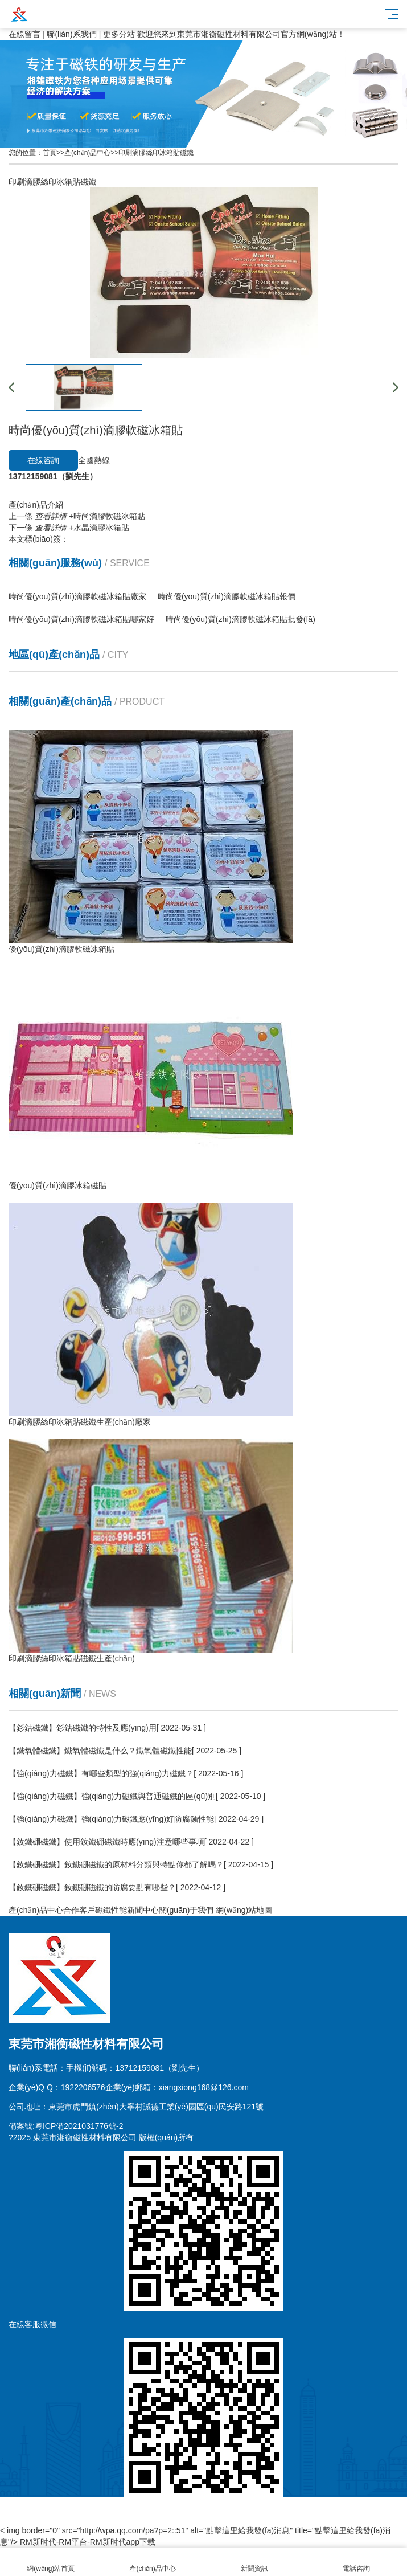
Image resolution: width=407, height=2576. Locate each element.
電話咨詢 (356, 2562)
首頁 (49, 153)
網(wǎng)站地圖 (244, 1910)
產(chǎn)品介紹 (36, 504)
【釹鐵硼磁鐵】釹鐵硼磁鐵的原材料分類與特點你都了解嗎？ (116, 1864)
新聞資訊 (255, 2562)
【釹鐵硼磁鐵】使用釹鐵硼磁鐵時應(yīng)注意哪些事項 (106, 1841)
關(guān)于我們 (186, 1910)
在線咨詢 (43, 460)
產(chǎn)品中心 (87, 153)
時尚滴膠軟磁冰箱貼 (90, 516)
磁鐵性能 (111, 1910)
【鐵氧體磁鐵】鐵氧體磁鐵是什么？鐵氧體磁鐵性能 (100, 1750)
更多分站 (119, 34)
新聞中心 (143, 1910)
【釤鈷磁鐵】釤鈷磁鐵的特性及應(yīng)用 (83, 1727)
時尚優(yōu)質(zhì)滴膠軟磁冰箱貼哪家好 (81, 619)
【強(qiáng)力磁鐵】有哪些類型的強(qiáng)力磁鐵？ (101, 1773)
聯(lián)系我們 (71, 34)
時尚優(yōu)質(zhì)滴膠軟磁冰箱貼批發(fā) (240, 619)
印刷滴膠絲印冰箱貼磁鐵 (156, 153)
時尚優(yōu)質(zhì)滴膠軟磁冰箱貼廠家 (77, 596)
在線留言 (24, 34)
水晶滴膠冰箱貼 (82, 527)
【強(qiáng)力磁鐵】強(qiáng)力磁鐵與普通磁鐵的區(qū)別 (112, 1796)
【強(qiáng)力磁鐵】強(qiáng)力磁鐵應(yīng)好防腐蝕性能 (111, 1818)
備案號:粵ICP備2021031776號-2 (66, 2126)
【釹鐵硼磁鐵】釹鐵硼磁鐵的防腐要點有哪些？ (92, 1887)
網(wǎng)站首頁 (51, 2562)
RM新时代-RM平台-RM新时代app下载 (87, 2541)
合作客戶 (79, 1910)
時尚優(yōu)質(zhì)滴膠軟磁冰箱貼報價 (226, 596)
